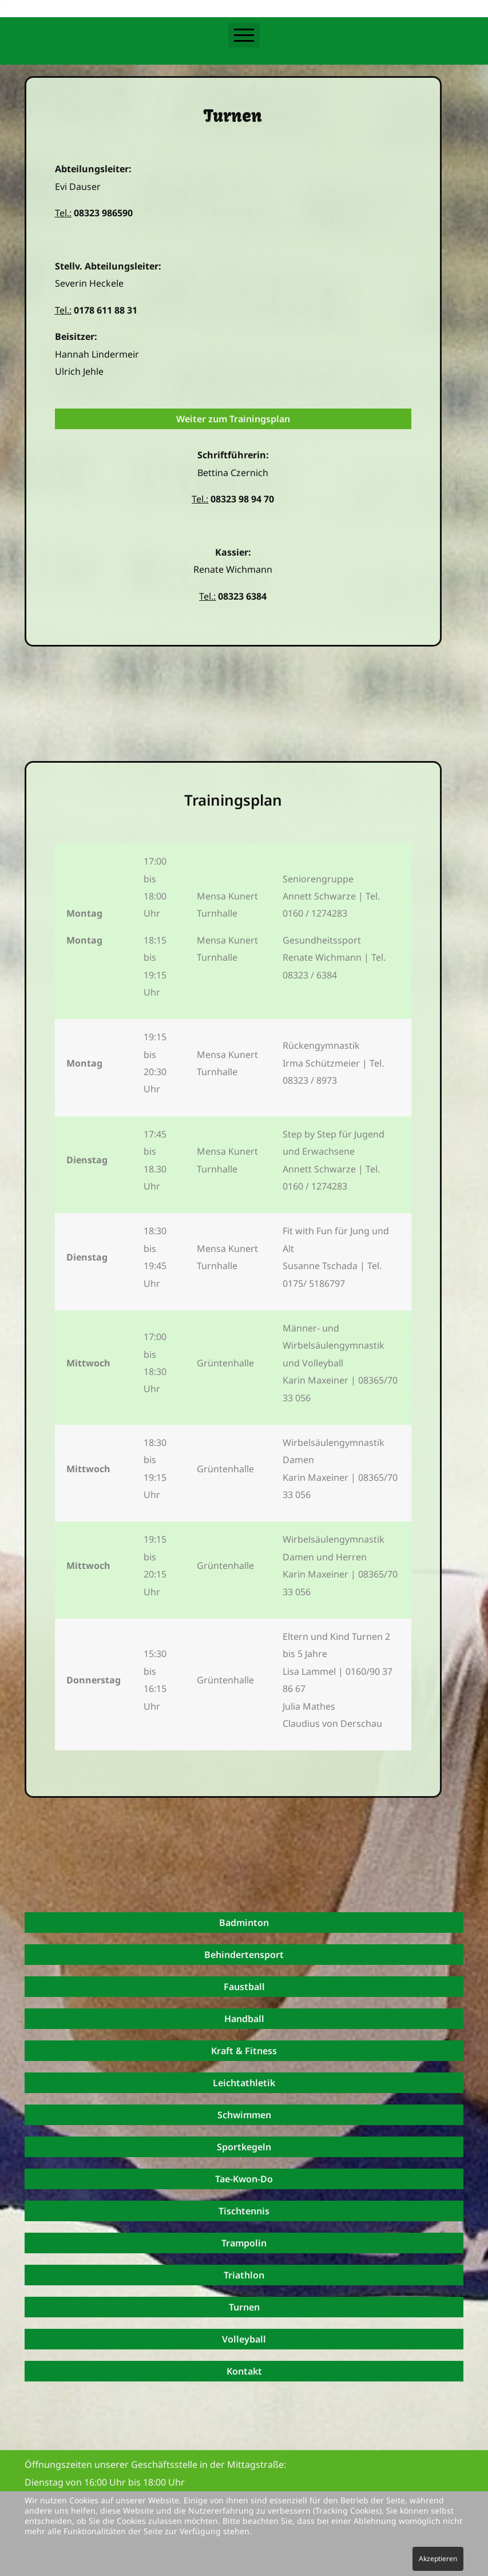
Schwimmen (244, 2115)
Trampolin (244, 2243)
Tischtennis (244, 2211)
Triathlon (244, 2275)
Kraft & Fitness (244, 2050)
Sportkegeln (244, 2147)
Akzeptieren (438, 2558)
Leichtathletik (244, 2082)
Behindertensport (244, 1954)
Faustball (244, 1986)
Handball (244, 2018)
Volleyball (244, 2339)
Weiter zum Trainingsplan (233, 419)
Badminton (244, 1922)
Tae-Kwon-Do (244, 2179)
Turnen (244, 2307)
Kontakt (244, 2371)
